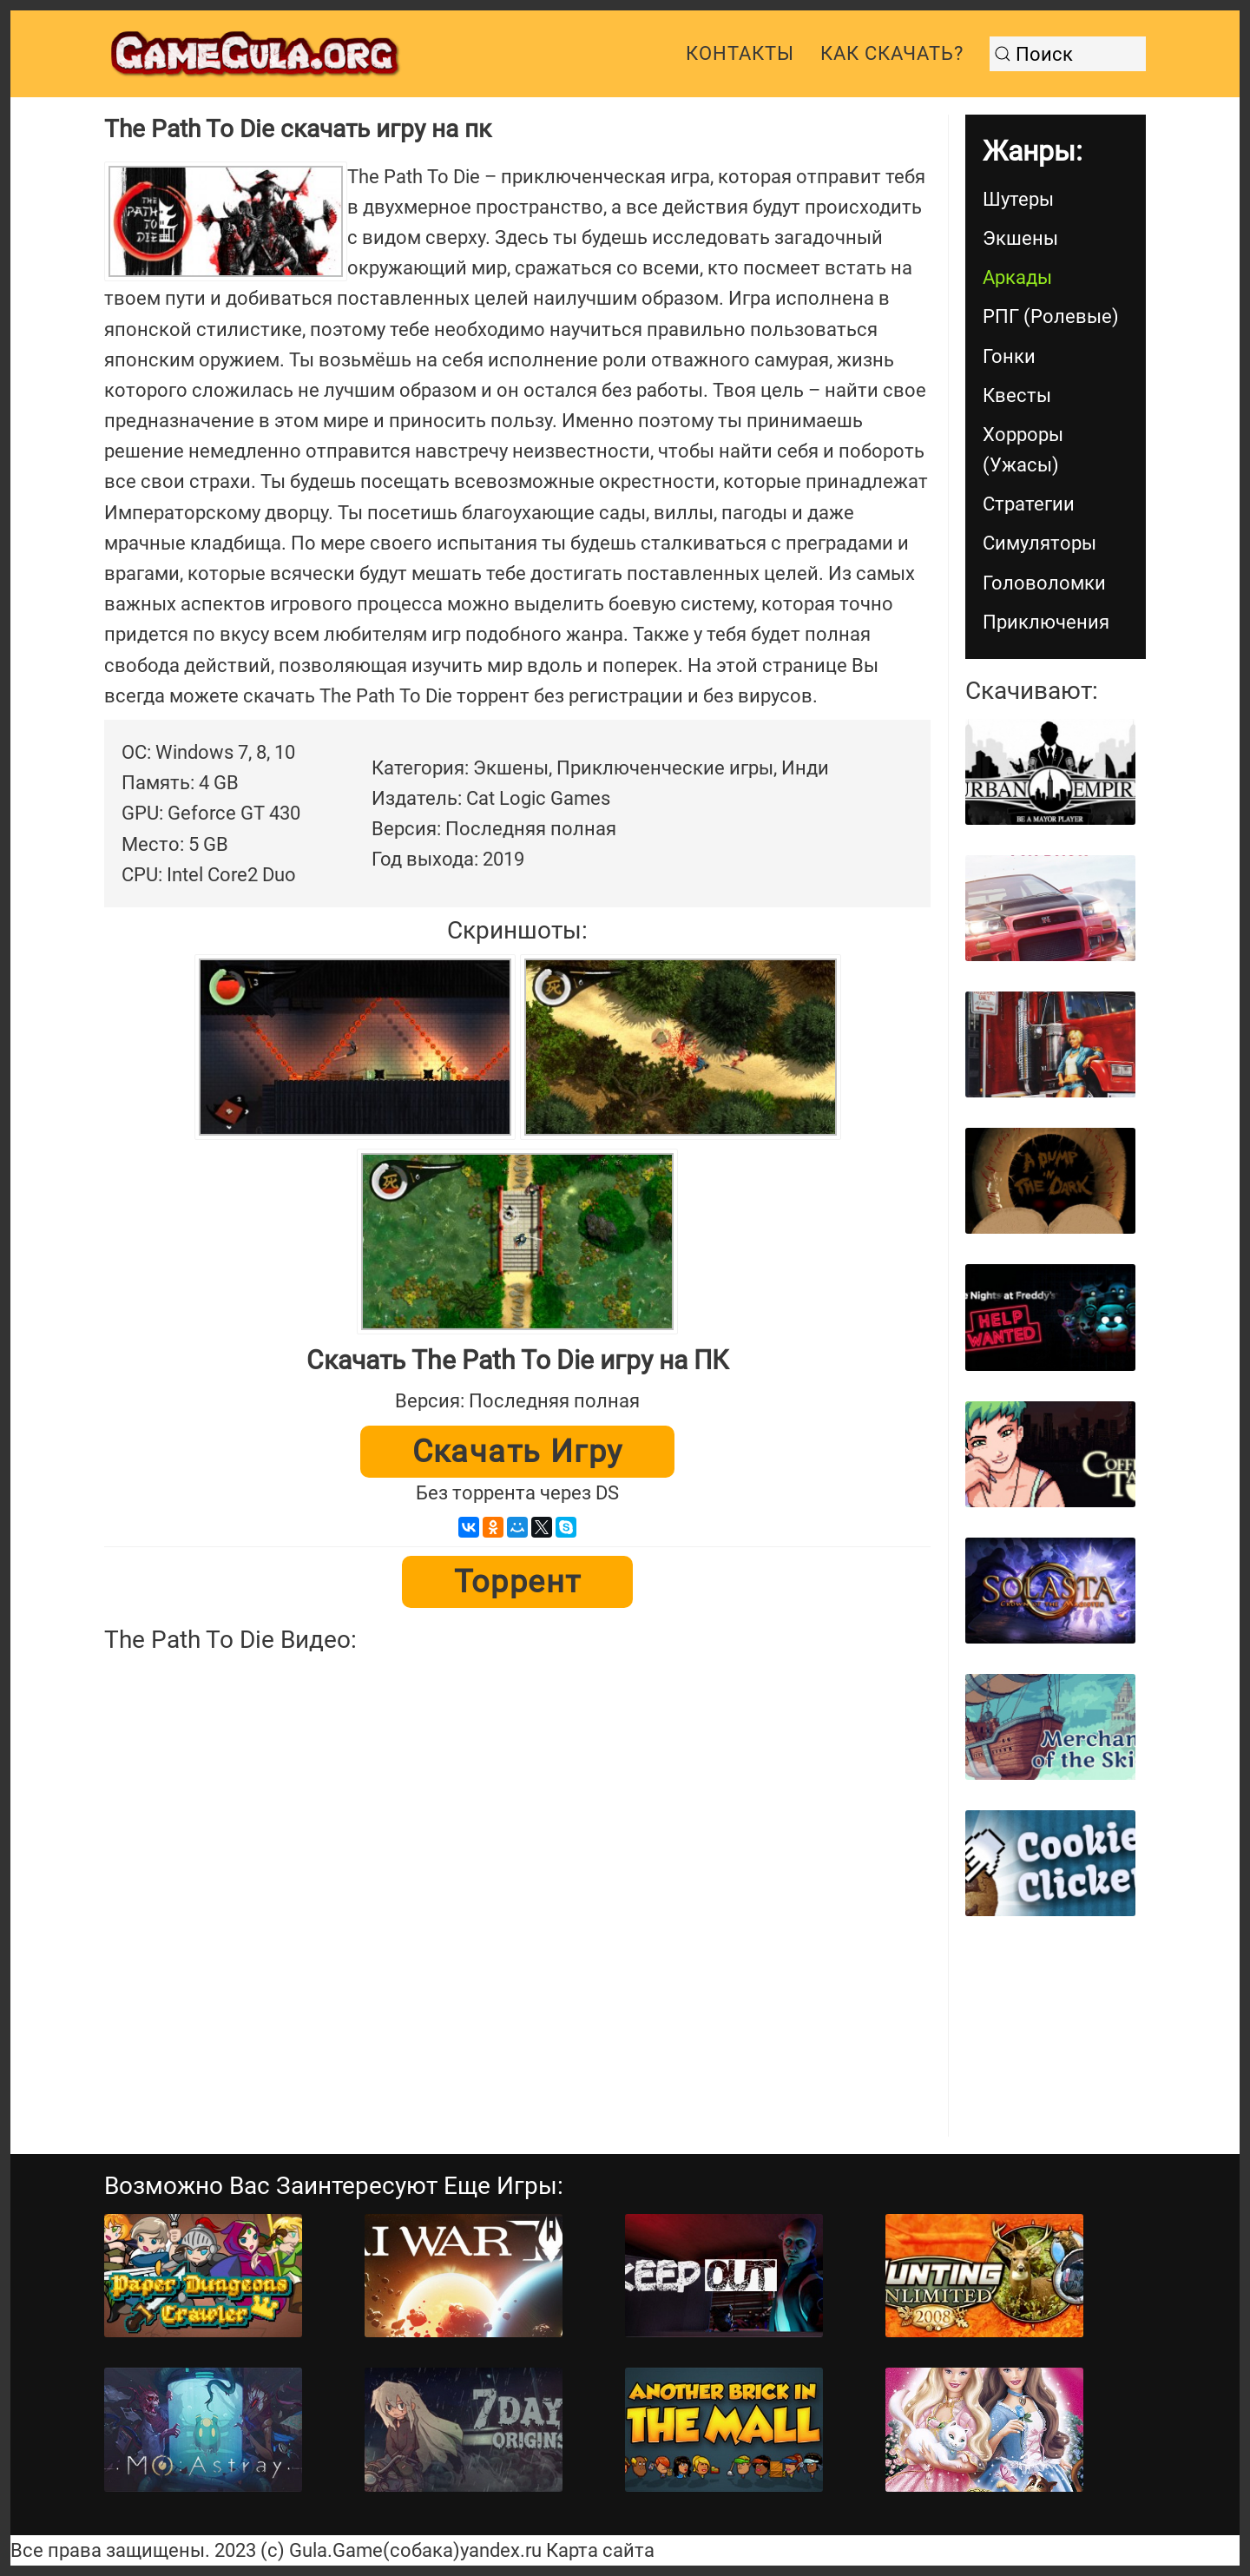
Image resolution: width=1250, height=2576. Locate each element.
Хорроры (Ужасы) (1023, 450)
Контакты (740, 53)
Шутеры (1018, 199)
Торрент (518, 1582)
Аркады (1017, 277)
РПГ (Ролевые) (1051, 316)
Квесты (1017, 395)
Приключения (1046, 622)
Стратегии (1029, 504)
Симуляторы (1039, 543)
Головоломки (1044, 583)
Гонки (1009, 356)
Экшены (1020, 238)
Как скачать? (892, 53)
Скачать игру (517, 1451)
